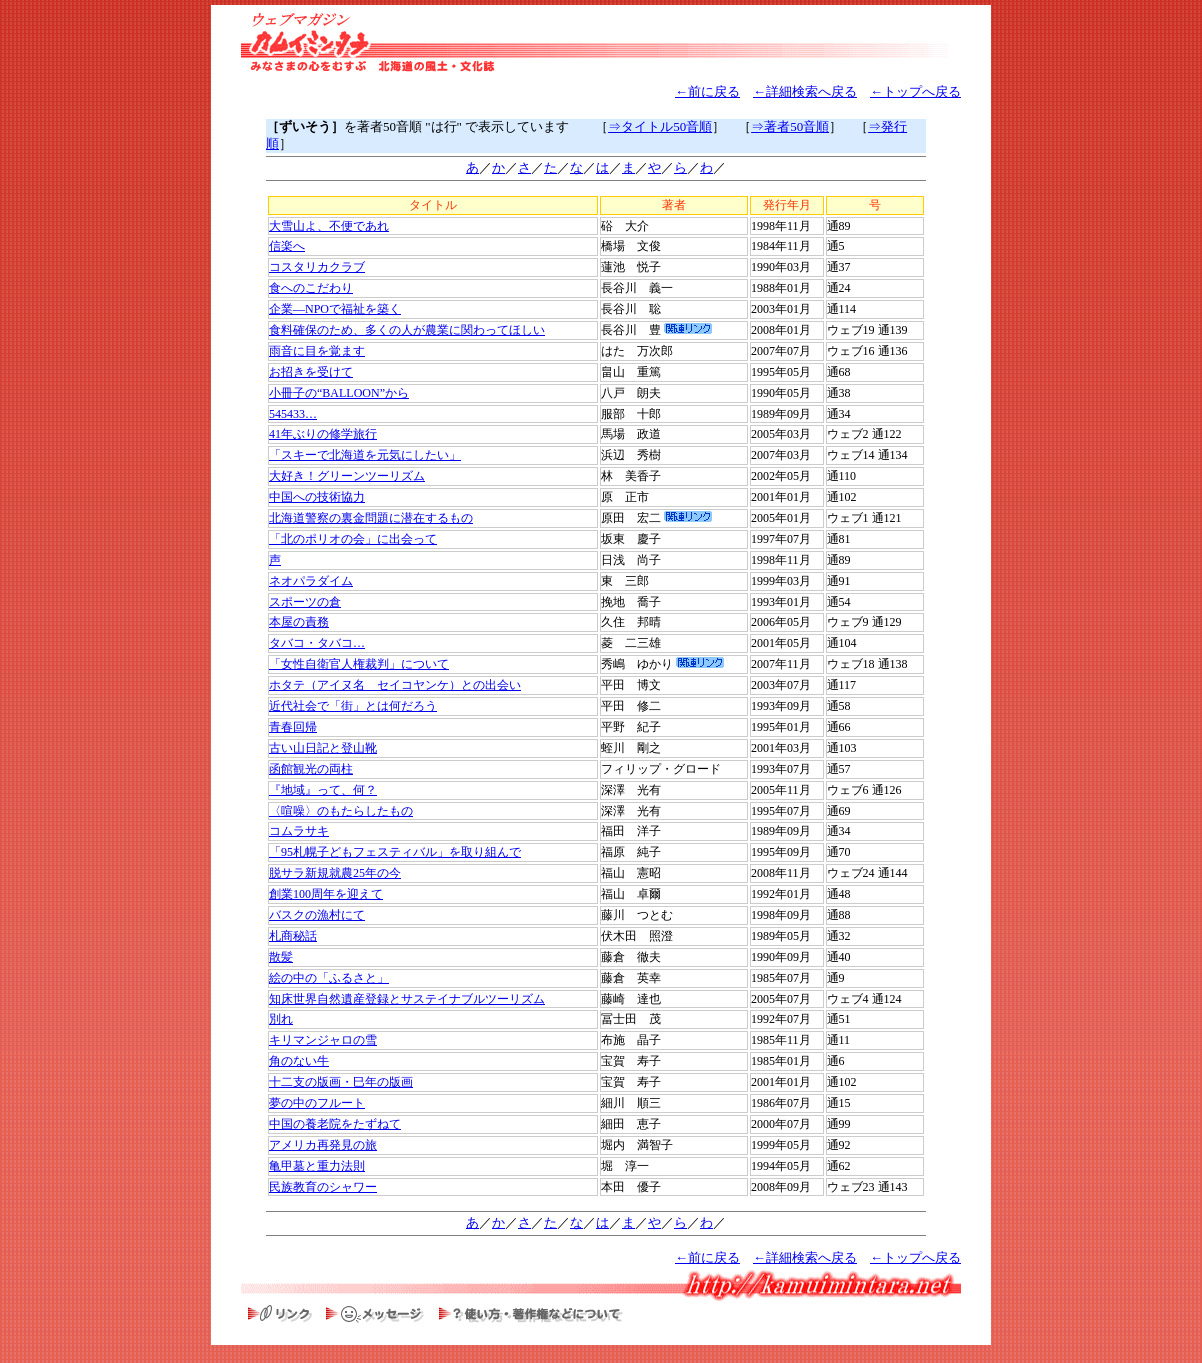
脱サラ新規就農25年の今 (335, 873)
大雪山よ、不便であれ (329, 226)
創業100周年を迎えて (326, 894)
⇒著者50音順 (790, 126)
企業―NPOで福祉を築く (335, 309)
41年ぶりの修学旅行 (323, 434)
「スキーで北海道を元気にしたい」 (365, 455)
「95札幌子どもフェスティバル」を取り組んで (395, 852)
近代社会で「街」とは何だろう (353, 706)
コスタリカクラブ (317, 267)
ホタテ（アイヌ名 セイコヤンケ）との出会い (395, 685)
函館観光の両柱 (311, 769)
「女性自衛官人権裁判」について (359, 664)
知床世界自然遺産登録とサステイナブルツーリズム (407, 999)
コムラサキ (299, 831)
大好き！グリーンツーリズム (347, 476)
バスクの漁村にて (317, 915)
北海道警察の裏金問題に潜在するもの (371, 518)
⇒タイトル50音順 (660, 126)
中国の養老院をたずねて (335, 1124)
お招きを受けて (311, 372)
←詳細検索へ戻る (805, 91)
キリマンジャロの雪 (323, 1040)
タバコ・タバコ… (317, 643)
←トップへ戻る (915, 91)
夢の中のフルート (317, 1103)
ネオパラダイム (311, 581)
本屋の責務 (299, 622)
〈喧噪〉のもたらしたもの (341, 811)
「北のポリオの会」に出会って (353, 539)
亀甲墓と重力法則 (317, 1166)
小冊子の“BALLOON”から (339, 393)
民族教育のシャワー (323, 1187)
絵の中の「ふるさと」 (329, 978)
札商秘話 (293, 936)
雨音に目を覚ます (317, 351)
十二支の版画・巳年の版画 (341, 1082)
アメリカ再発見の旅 (323, 1145)
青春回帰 (293, 727)
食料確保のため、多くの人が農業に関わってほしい (407, 330)
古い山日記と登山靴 (323, 748)
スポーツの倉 (305, 602)
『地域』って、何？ (323, 790)
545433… (293, 414)
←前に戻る (707, 91)
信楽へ (287, 246)
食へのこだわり (311, 288)
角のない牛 (299, 1061)
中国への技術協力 (317, 497)
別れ (281, 1019)
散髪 (281, 957)
